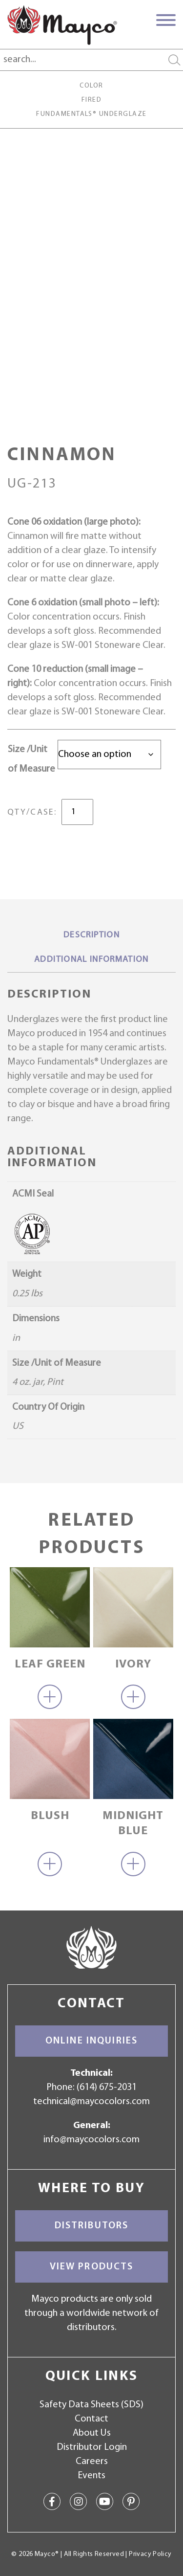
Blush (50, 1816)
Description (91, 935)
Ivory (133, 1664)
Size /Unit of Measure (31, 759)
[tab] (91, 936)
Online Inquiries (91, 2041)
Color (91, 85)
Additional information (91, 959)
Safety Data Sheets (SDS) (91, 2405)
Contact (91, 2419)
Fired (91, 100)
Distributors (92, 2226)
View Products (92, 2267)
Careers (92, 2461)
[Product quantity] (77, 812)
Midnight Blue (132, 1823)
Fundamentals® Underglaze (91, 114)
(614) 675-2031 (107, 2087)
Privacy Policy (150, 2554)
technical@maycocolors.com (91, 2102)
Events (91, 2476)
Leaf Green (50, 1664)
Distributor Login (92, 2447)
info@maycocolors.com (91, 2140)
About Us (92, 2433)
